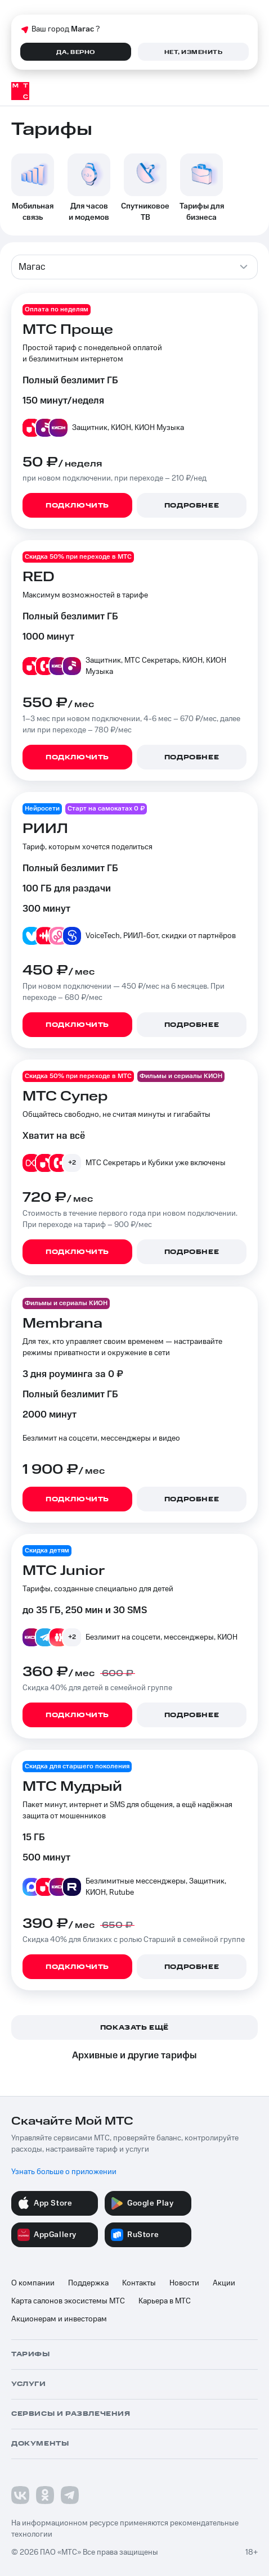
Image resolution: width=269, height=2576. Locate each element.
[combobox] (134, 267)
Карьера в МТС (164, 2301)
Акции (224, 2283)
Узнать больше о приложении (63, 2171)
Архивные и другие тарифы (134, 2055)
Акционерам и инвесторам (59, 2319)
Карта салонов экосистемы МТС (68, 2301)
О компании (33, 2283)
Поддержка (88, 2283)
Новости (184, 2283)
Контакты (139, 2283)
